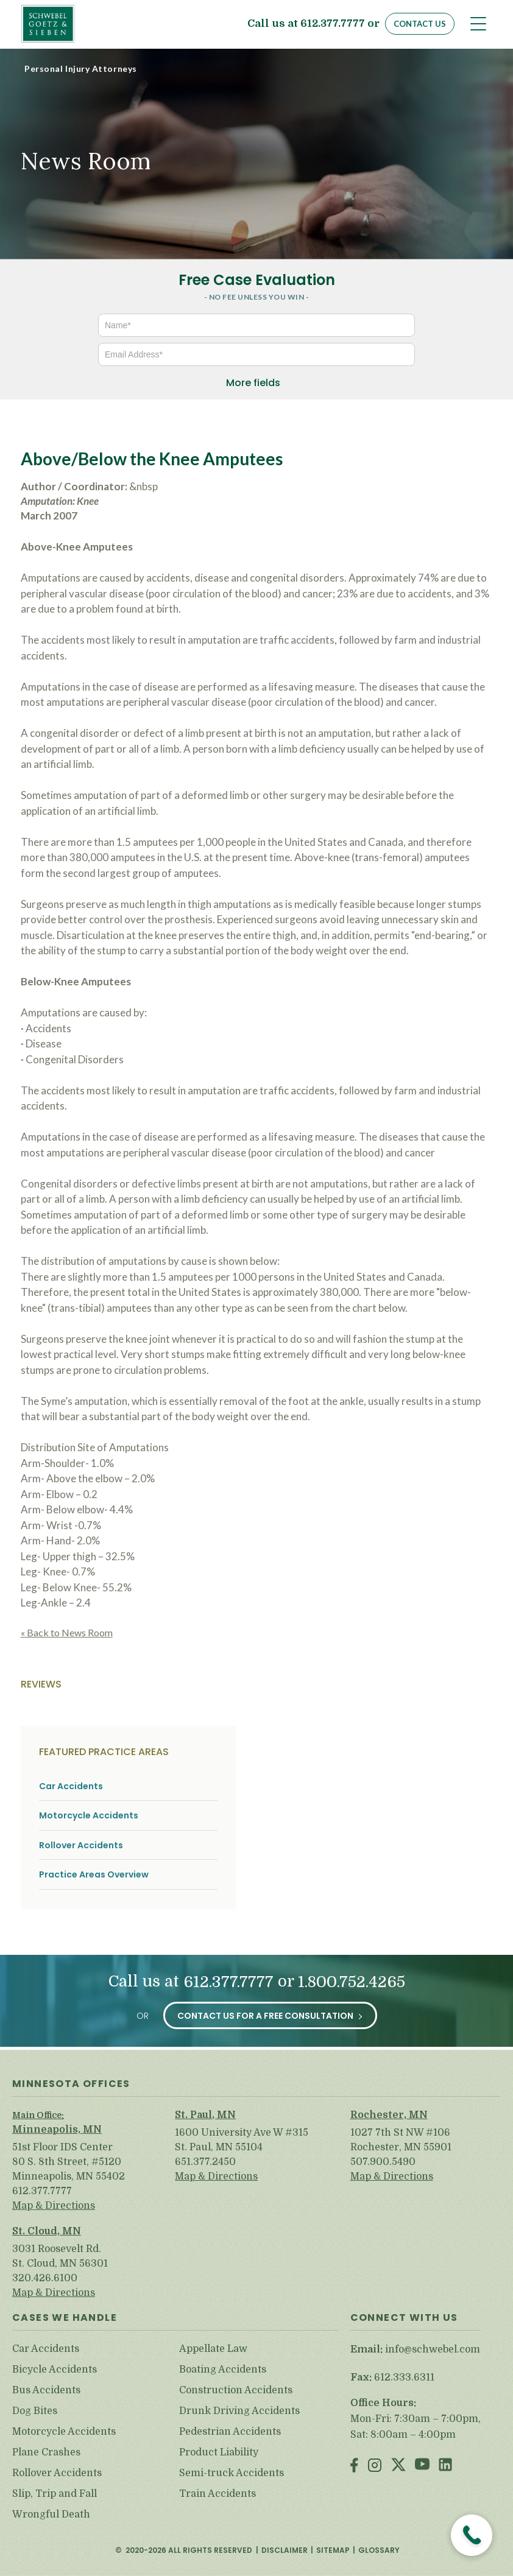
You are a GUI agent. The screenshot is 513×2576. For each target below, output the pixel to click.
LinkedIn (445, 2466)
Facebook (354, 2466)
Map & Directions (53, 2205)
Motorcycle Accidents (88, 1815)
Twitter (398, 2466)
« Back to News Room (67, 1632)
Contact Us (420, 24)
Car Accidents (71, 1786)
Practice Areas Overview (94, 1874)
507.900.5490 (383, 2161)
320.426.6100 (44, 2278)
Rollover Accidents (81, 1845)
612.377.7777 (332, 24)
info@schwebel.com (432, 2349)
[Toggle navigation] (478, 24)
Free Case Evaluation (257, 280)
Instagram (374, 2466)
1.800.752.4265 (351, 1982)
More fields (253, 383)
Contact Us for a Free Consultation (265, 2016)
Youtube (422, 2466)
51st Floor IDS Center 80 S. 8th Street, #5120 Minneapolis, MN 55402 (68, 2162)
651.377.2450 (205, 2161)
